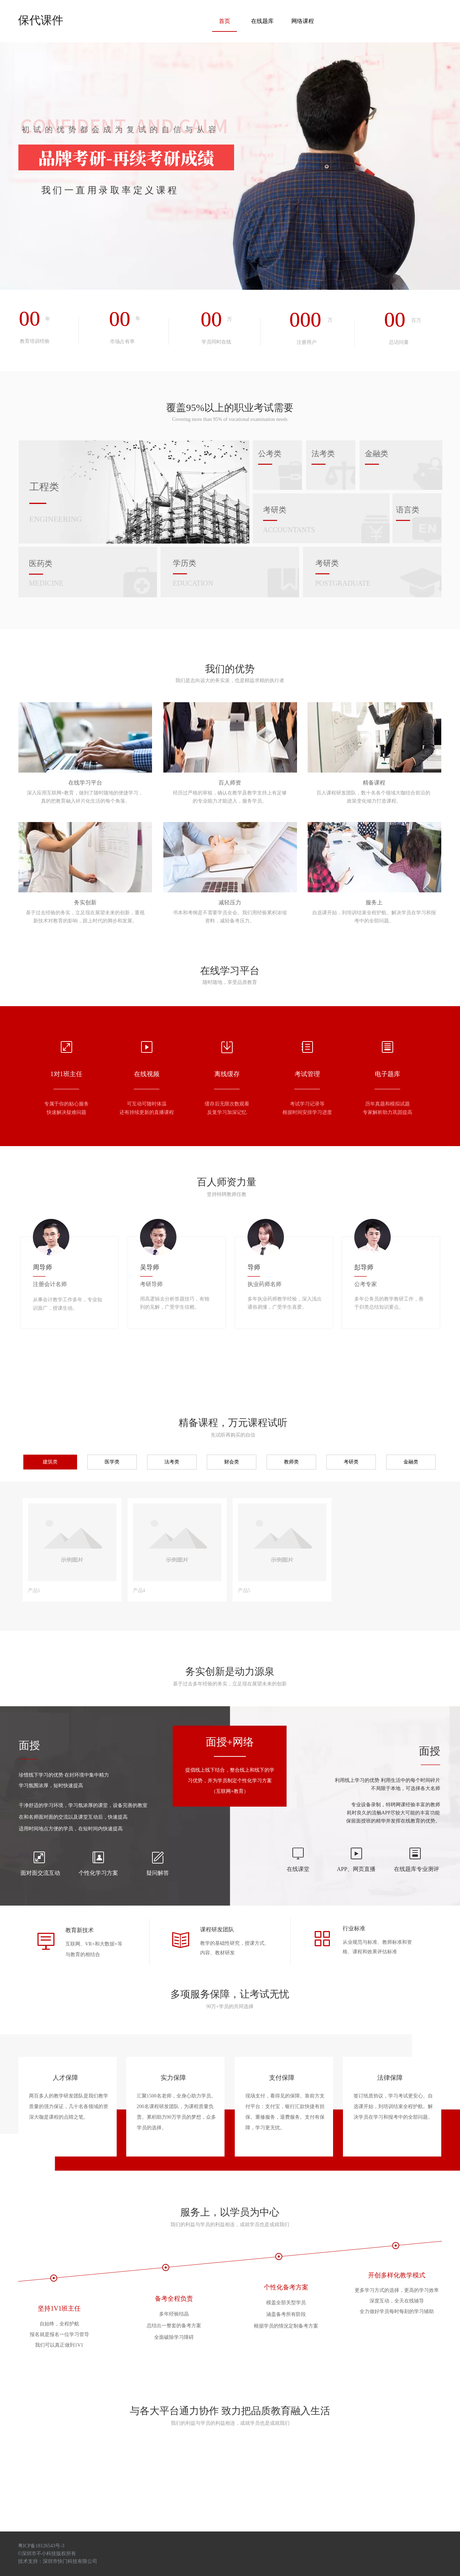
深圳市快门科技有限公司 (70, 2561)
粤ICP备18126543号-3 (41, 2545)
